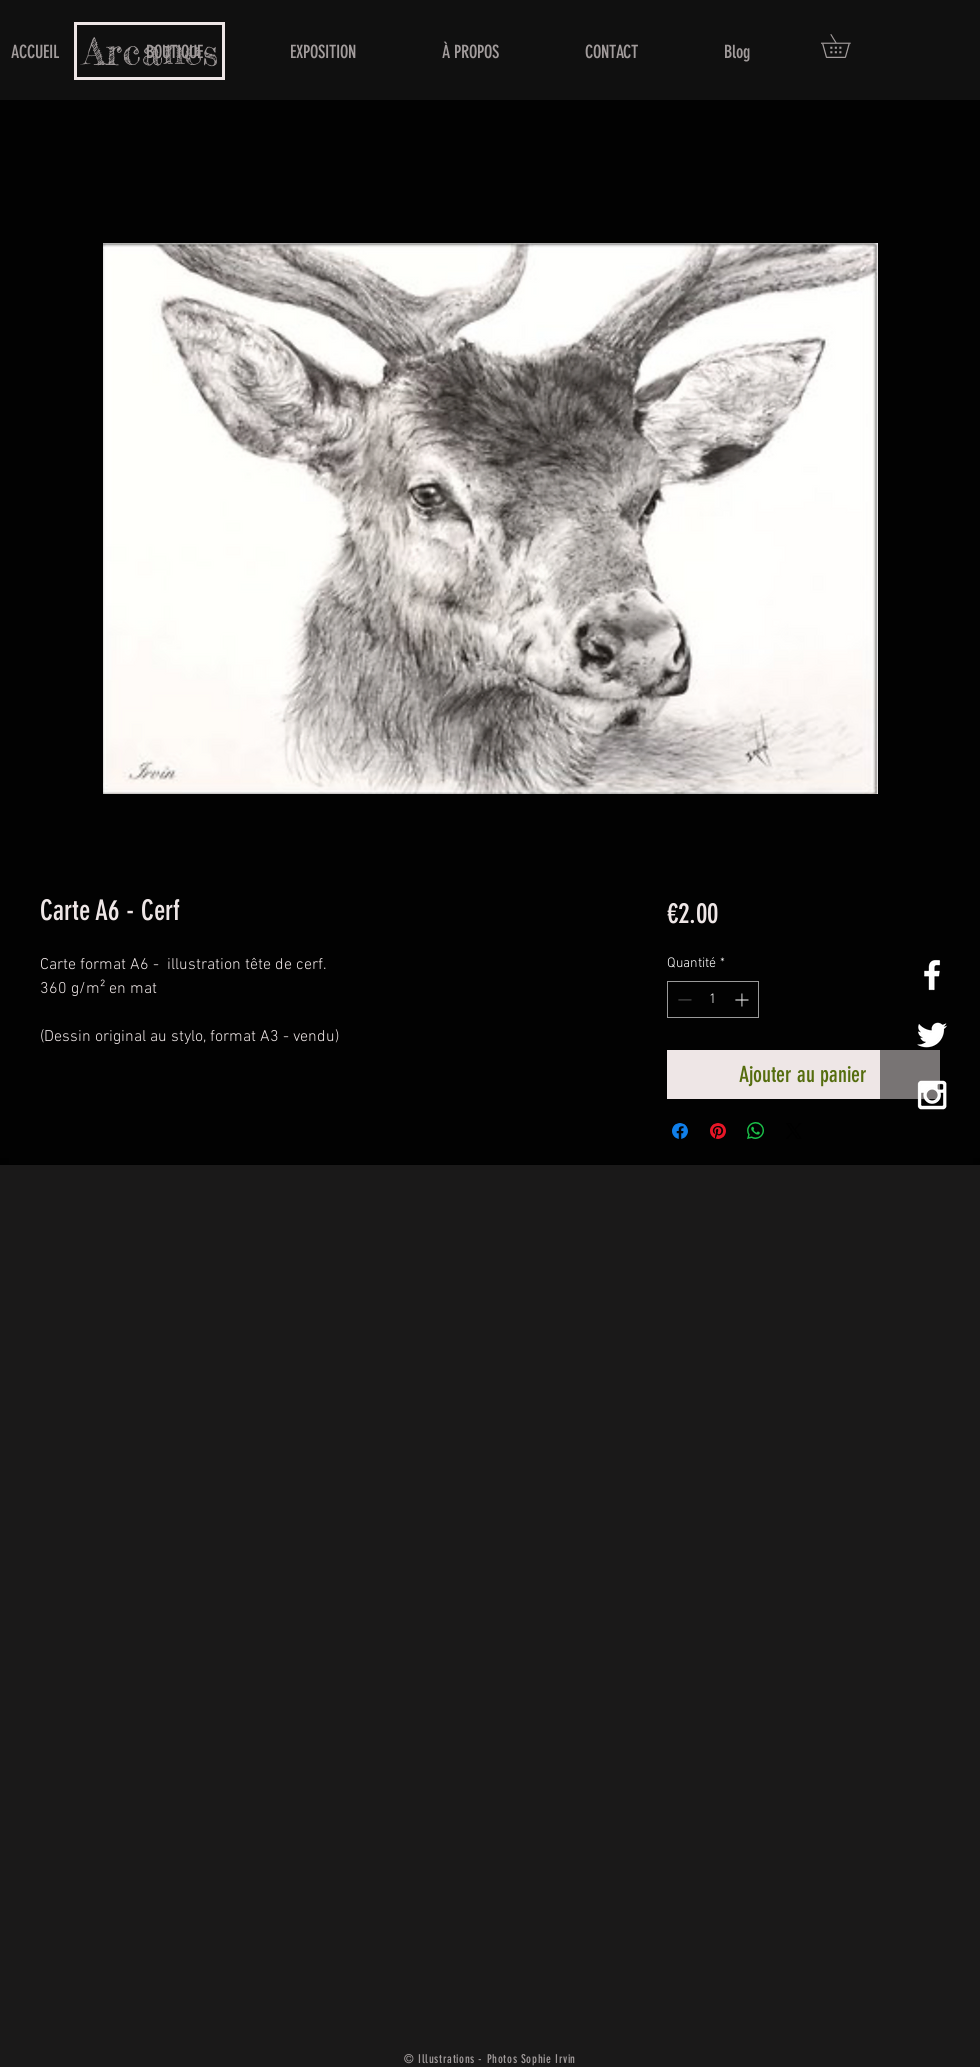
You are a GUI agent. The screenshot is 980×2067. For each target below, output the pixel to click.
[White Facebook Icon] (932, 975)
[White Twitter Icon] (932, 1035)
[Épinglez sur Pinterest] (718, 1131)
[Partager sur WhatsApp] (756, 1131)
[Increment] (743, 999)
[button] (847, 46)
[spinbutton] (713, 999)
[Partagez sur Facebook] (680, 1131)
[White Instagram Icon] (932, 1095)
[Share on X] (794, 1131)
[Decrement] (682, 999)
